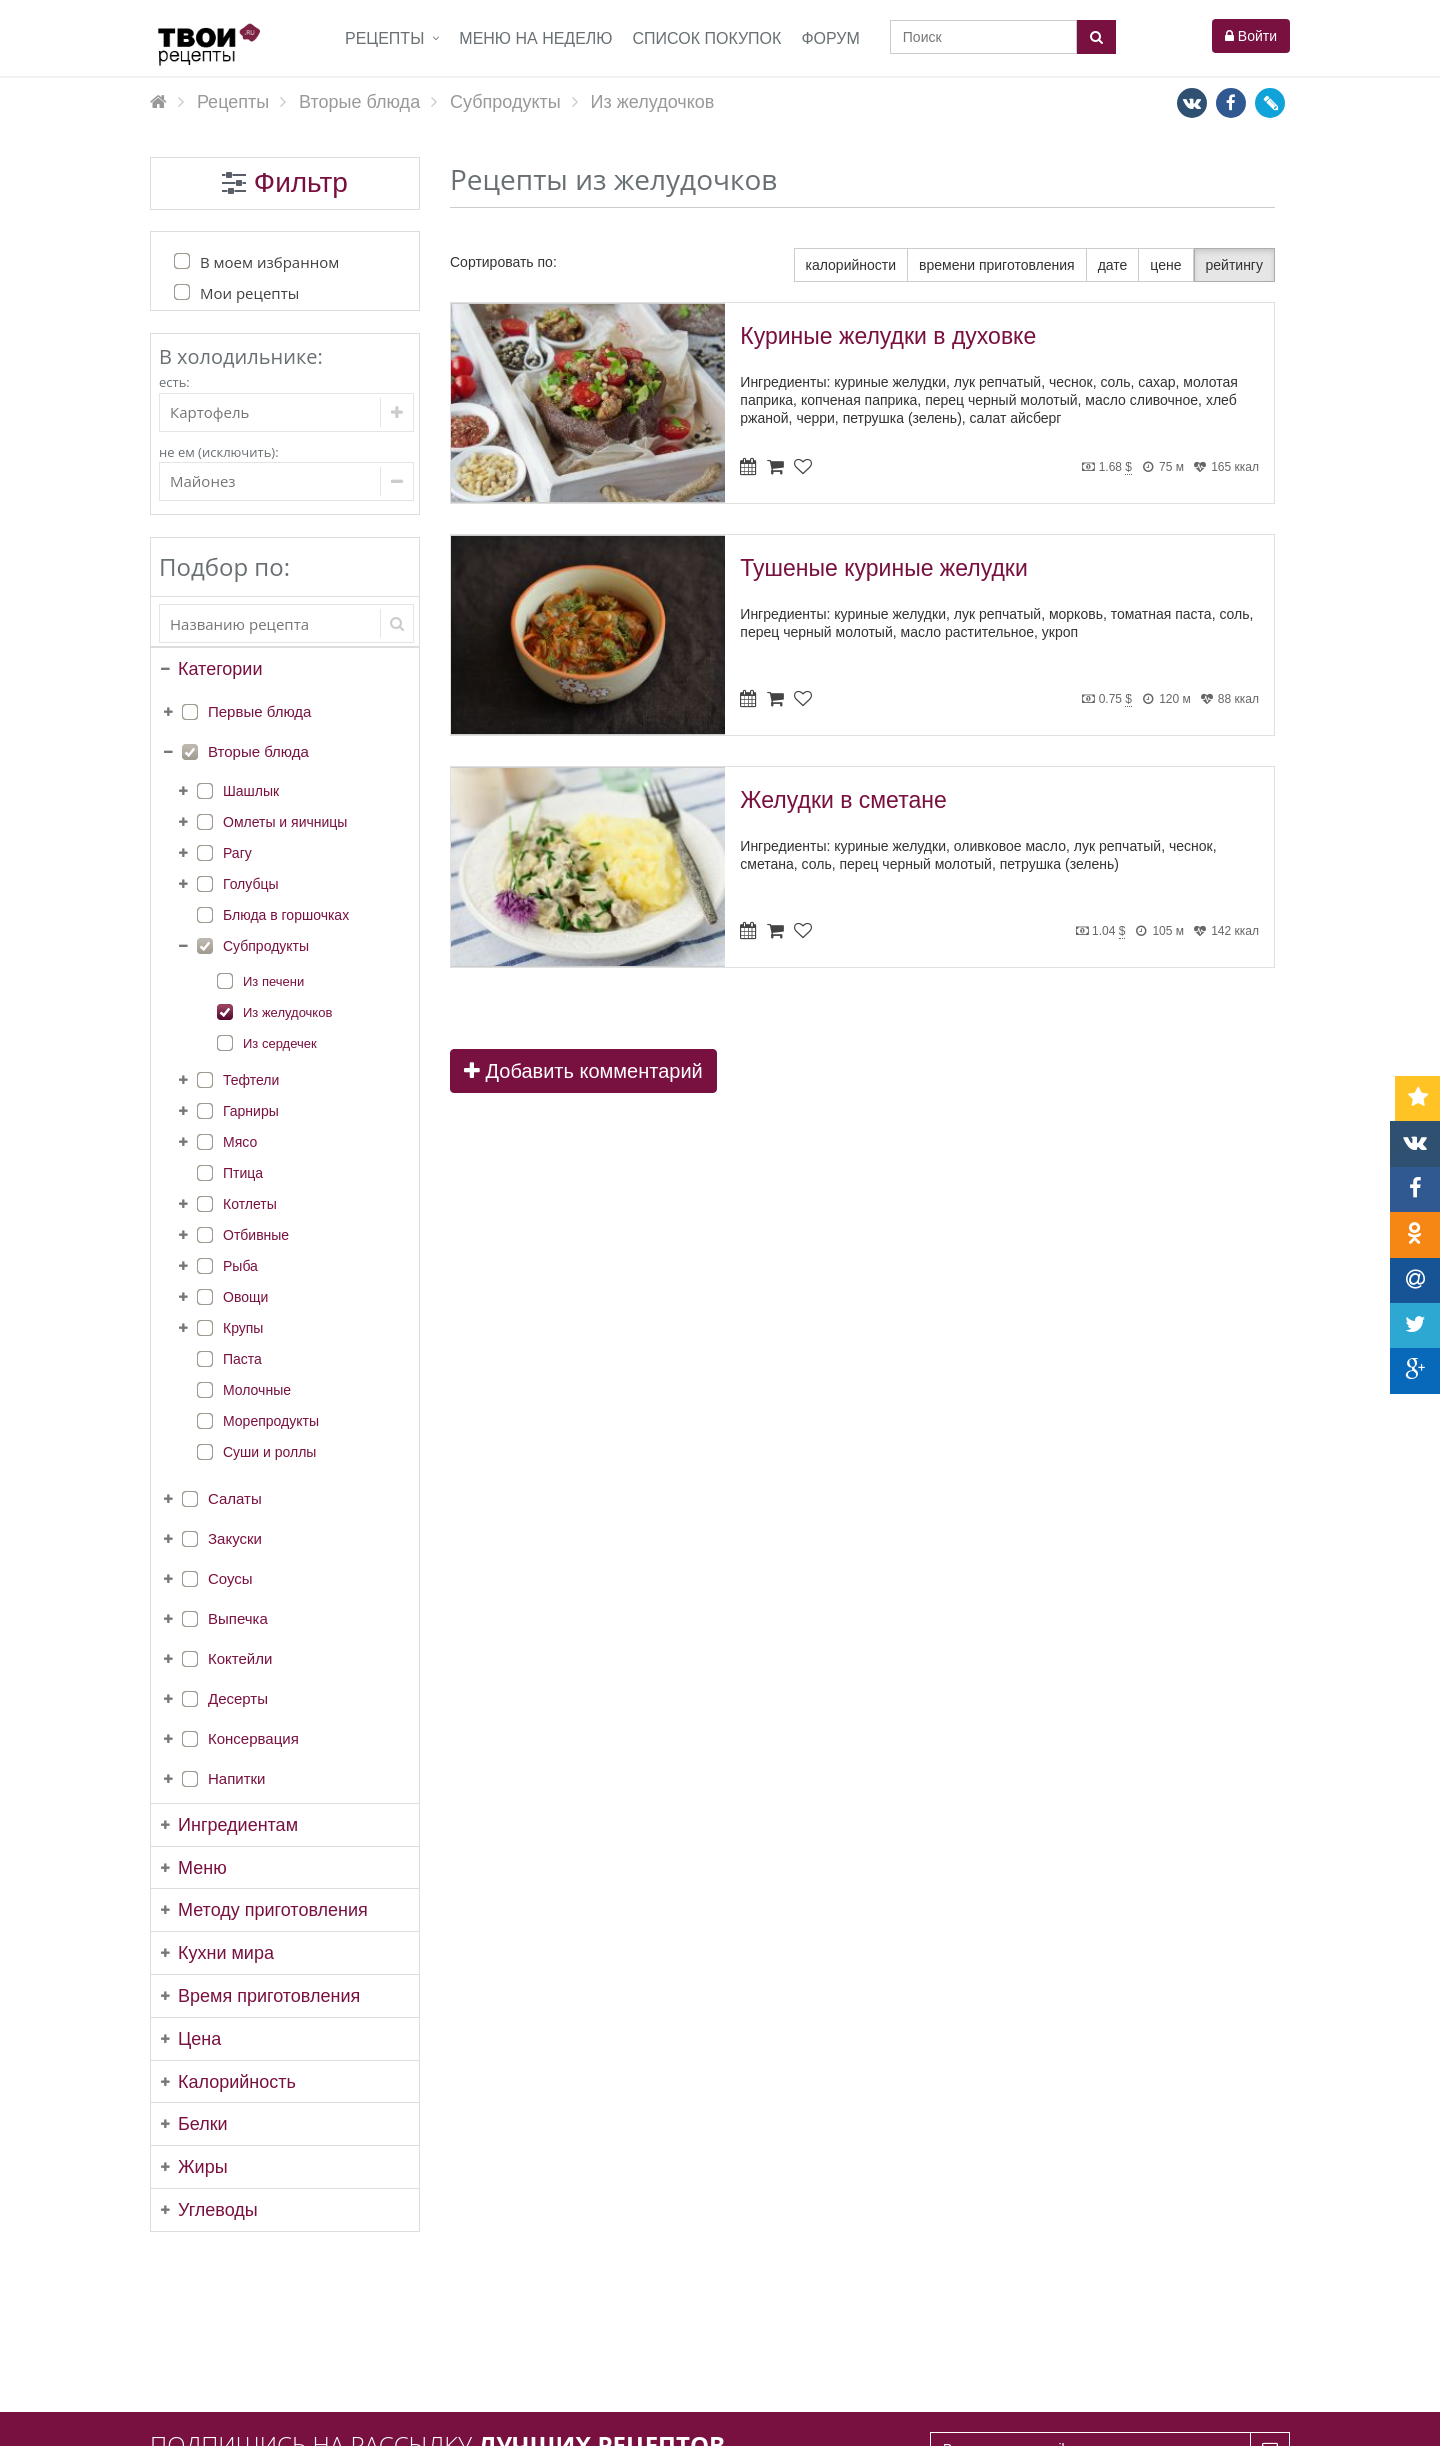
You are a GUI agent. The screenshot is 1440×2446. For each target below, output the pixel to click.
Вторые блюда (258, 751)
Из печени (273, 981)
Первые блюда (259, 711)
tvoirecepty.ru (1248, 2419)
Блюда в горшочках (286, 915)
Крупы (243, 1328)
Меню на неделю (535, 38)
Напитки (237, 1778)
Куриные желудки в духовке (888, 336)
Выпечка (238, 1618)
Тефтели (251, 1080)
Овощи (245, 1297)
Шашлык (251, 791)
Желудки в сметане (843, 800)
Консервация (253, 1738)
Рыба (240, 1266)
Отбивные (256, 1235)
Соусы (230, 1578)
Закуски (235, 1538)
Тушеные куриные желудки (883, 568)
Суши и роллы (269, 1452)
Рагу (237, 853)
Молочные (257, 1390)
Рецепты (384, 38)
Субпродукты (266, 946)
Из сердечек (280, 1043)
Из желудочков (287, 1012)
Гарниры (251, 1111)
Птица (243, 1173)
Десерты (238, 1698)
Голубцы (251, 884)
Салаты (235, 1498)
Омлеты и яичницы (285, 822)
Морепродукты (271, 1421)
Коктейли (240, 1658)
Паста (242, 1359)
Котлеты (250, 1204)
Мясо (240, 1142)
